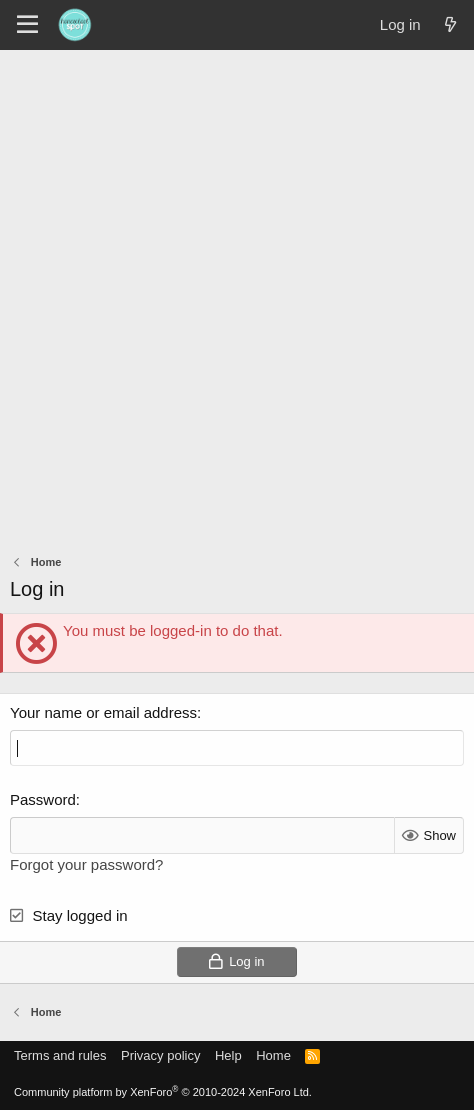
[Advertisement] (237, 297)
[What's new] (450, 24)
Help (228, 1055)
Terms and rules (60, 1055)
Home (273, 1055)
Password (43, 799)
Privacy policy (160, 1055)
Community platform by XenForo (163, 1092)
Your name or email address (103, 712)
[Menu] (27, 25)
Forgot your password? (86, 864)
